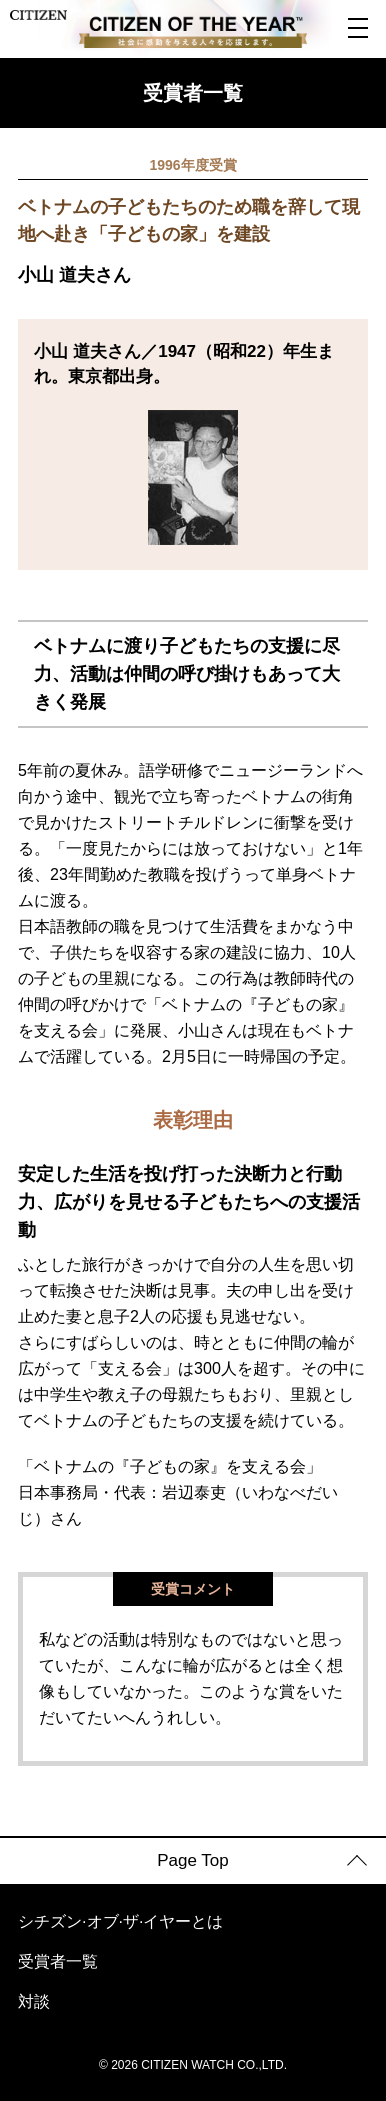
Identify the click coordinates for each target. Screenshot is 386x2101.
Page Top (193, 1860)
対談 (34, 2001)
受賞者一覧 (58, 1961)
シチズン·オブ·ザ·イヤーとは (120, 1921)
